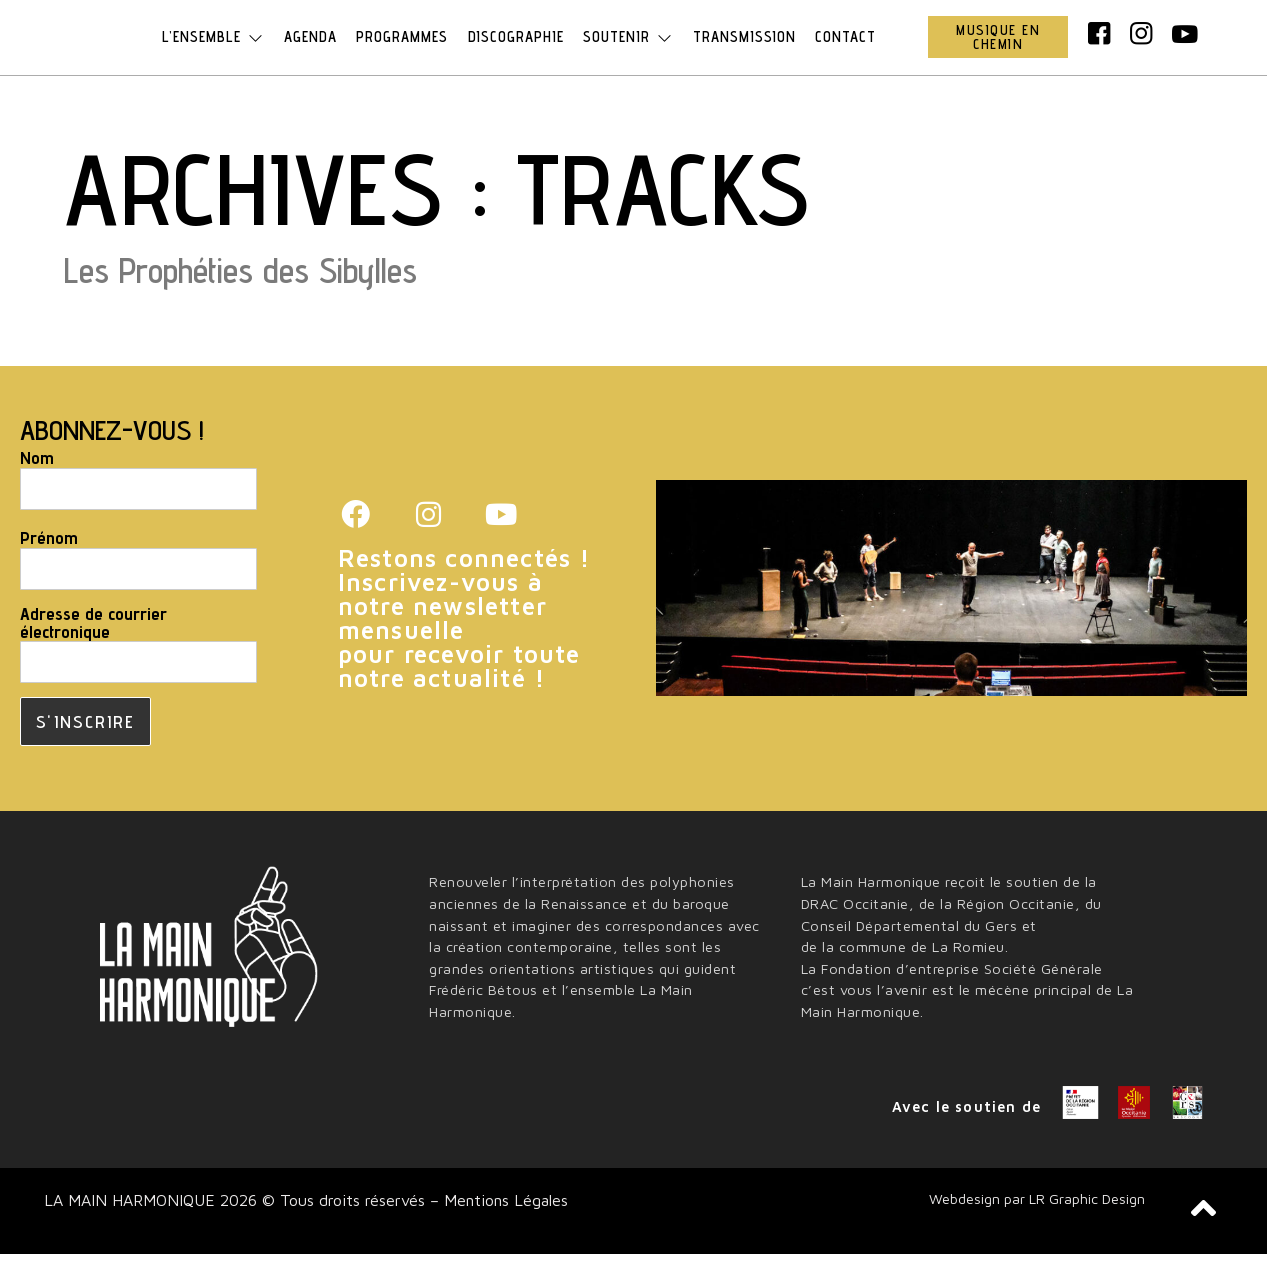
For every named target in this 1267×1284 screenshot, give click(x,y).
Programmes (400, 51)
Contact (853, 51)
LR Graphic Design (1087, 1228)
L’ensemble (206, 51)
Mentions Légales (503, 1230)
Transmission (749, 51)
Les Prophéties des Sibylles (240, 300)
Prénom (49, 568)
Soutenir (631, 51)
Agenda (305, 51)
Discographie (516, 51)
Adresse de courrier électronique (93, 653)
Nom (37, 488)
